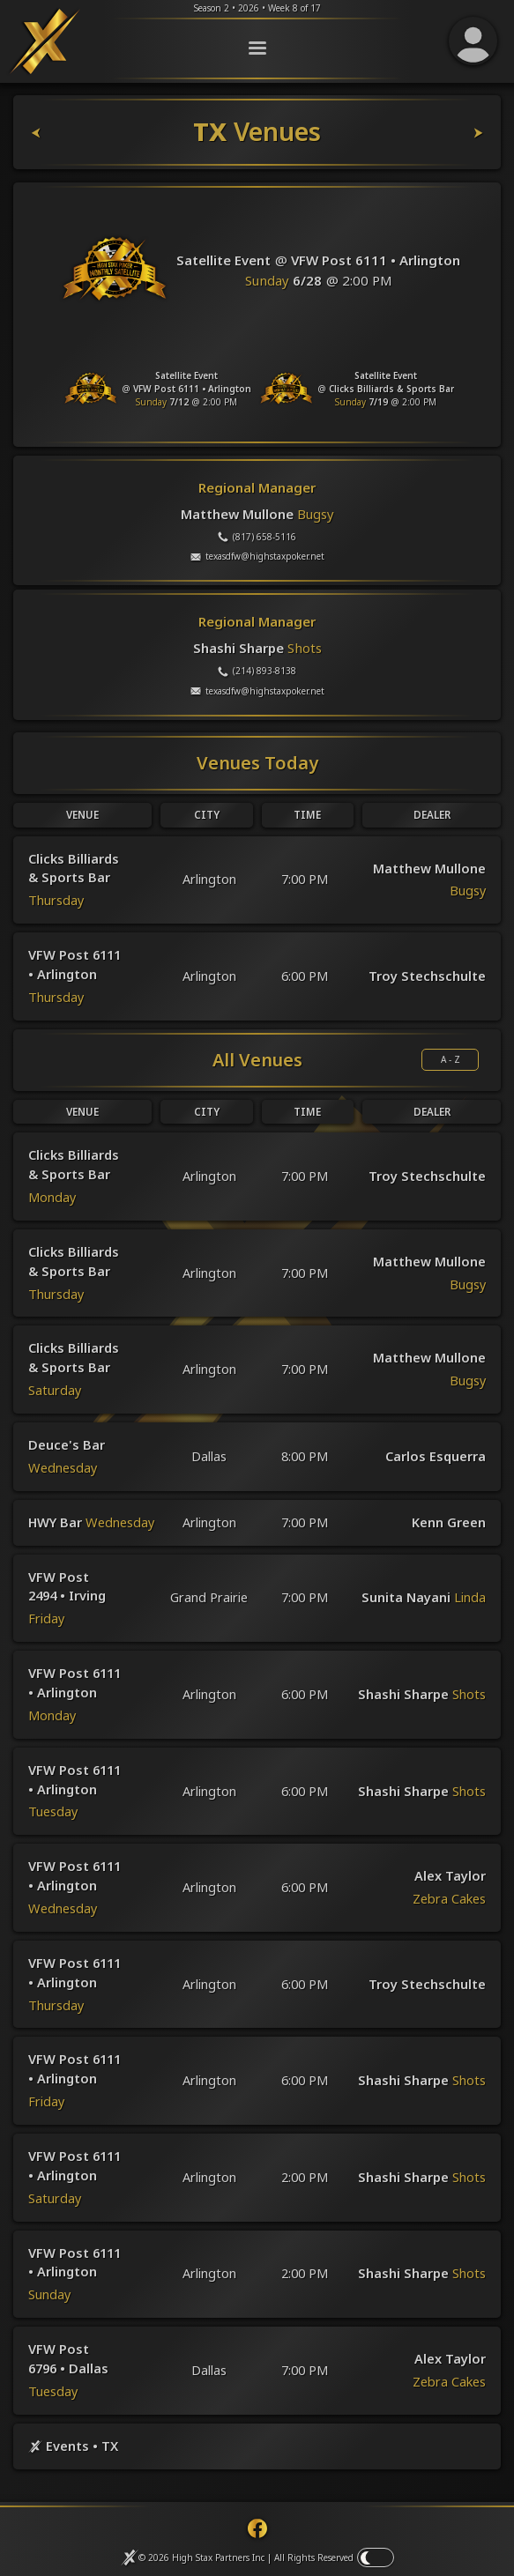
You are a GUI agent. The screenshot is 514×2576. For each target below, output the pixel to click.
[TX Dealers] (52, 152)
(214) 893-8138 (257, 691)
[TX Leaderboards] (462, 152)
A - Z (450, 1079)
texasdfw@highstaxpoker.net (257, 576)
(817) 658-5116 (257, 556)
